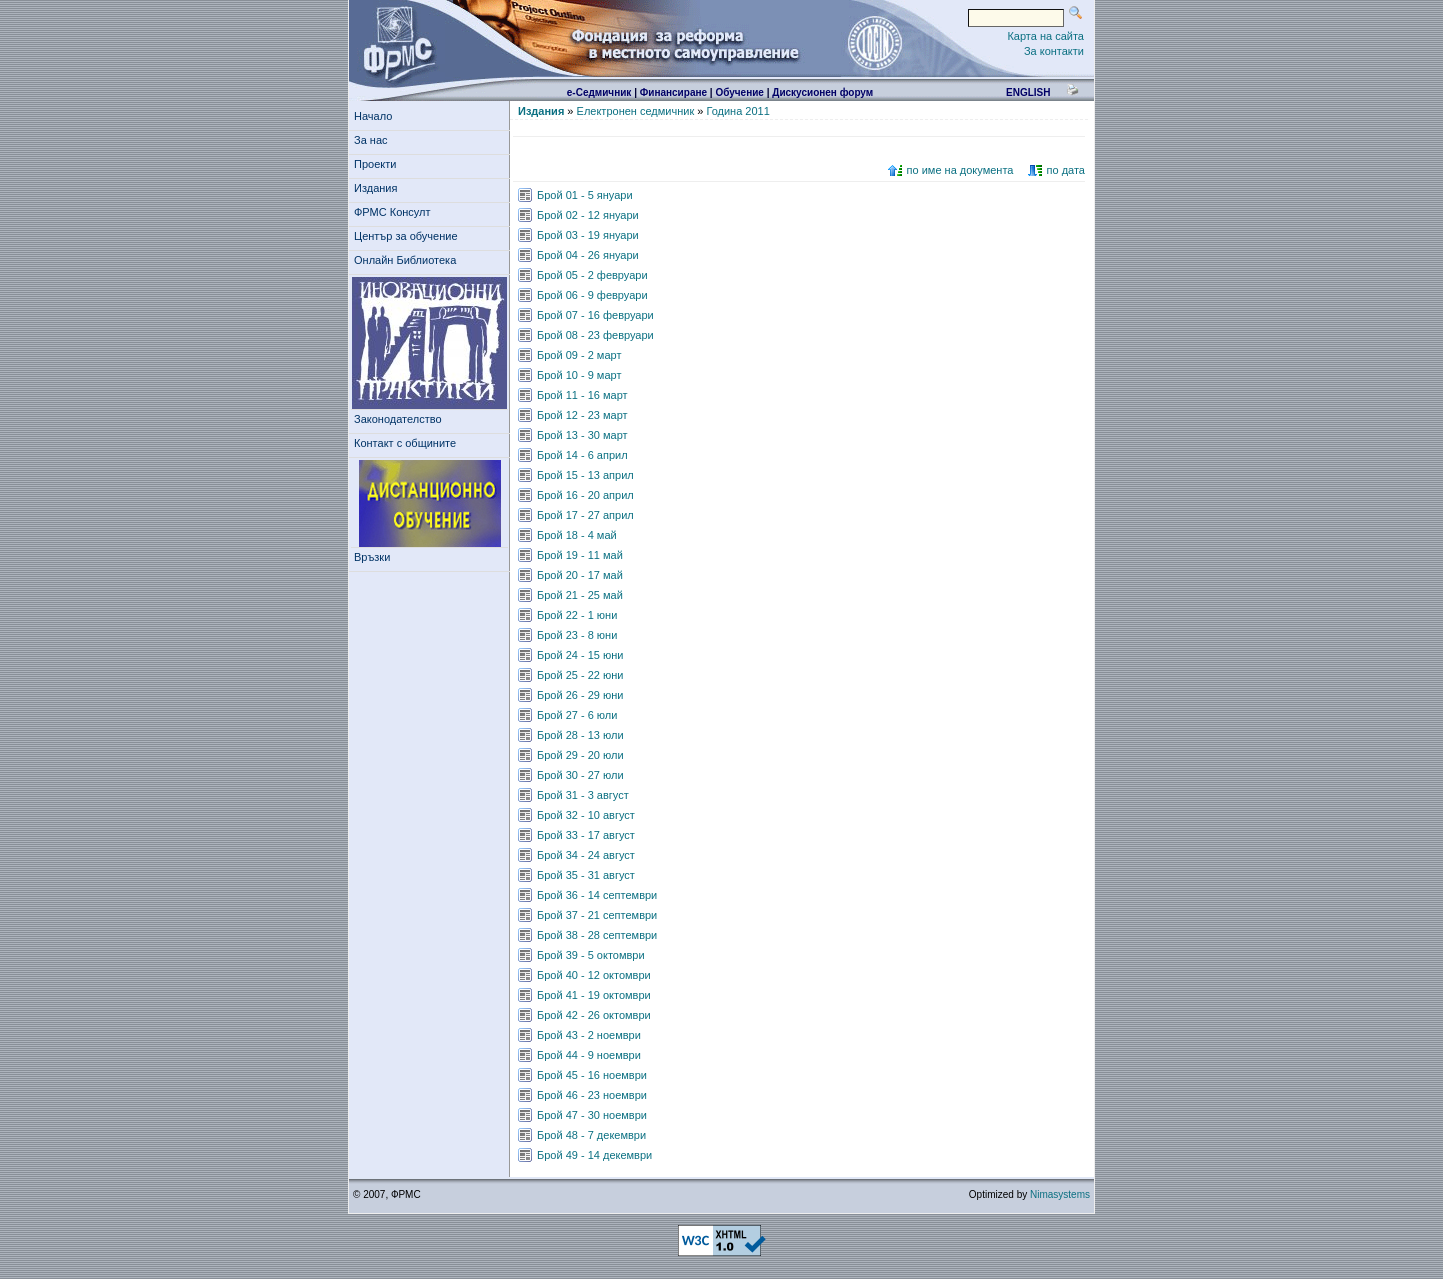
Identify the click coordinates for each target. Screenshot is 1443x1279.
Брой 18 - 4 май (577, 535)
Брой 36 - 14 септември (597, 895)
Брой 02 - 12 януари (588, 215)
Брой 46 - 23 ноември (592, 1095)
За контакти (1054, 51)
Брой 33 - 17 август (586, 835)
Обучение (739, 92)
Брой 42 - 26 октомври (594, 1015)
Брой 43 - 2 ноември (589, 1035)
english (1028, 92)
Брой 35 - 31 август (586, 875)
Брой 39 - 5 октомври (591, 955)
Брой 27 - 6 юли (577, 715)
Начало (373, 116)
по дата (1066, 170)
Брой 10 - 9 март (579, 375)
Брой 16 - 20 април (585, 495)
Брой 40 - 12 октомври (594, 975)
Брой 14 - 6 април (582, 455)
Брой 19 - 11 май (580, 555)
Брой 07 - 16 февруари (595, 315)
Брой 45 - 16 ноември (592, 1075)
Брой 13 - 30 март (582, 435)
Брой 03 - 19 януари (588, 235)
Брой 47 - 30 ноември (592, 1115)
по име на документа (960, 170)
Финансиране (673, 92)
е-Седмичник (599, 92)
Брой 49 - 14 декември (594, 1155)
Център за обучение (409, 236)
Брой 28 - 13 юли (580, 735)
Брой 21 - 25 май (580, 595)
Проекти (378, 164)
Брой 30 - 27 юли (580, 775)
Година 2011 (737, 111)
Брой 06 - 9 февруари (592, 295)
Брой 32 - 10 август (586, 815)
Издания (379, 188)
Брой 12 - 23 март (582, 415)
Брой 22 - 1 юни (577, 615)
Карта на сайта (1045, 36)
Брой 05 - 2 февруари (592, 275)
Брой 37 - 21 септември (597, 915)
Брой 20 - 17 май (580, 575)
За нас (374, 140)
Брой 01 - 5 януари (585, 195)
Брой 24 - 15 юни (580, 655)
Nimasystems (1060, 1194)
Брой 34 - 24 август (586, 855)
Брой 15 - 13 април (585, 475)
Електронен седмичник (636, 111)
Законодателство (398, 419)
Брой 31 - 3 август (583, 795)
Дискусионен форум (822, 92)
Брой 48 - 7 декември (591, 1135)
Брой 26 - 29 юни (580, 695)
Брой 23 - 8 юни (577, 635)
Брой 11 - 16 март (582, 395)
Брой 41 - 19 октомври (594, 995)
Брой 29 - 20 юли (580, 755)
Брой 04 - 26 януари (588, 255)
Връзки (375, 557)
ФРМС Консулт (395, 212)
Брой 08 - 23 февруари (595, 335)
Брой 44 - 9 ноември (589, 1055)
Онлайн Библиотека (405, 260)
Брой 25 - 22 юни (580, 675)
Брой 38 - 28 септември (597, 935)
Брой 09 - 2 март (579, 355)
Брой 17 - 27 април (585, 515)
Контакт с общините (405, 443)
